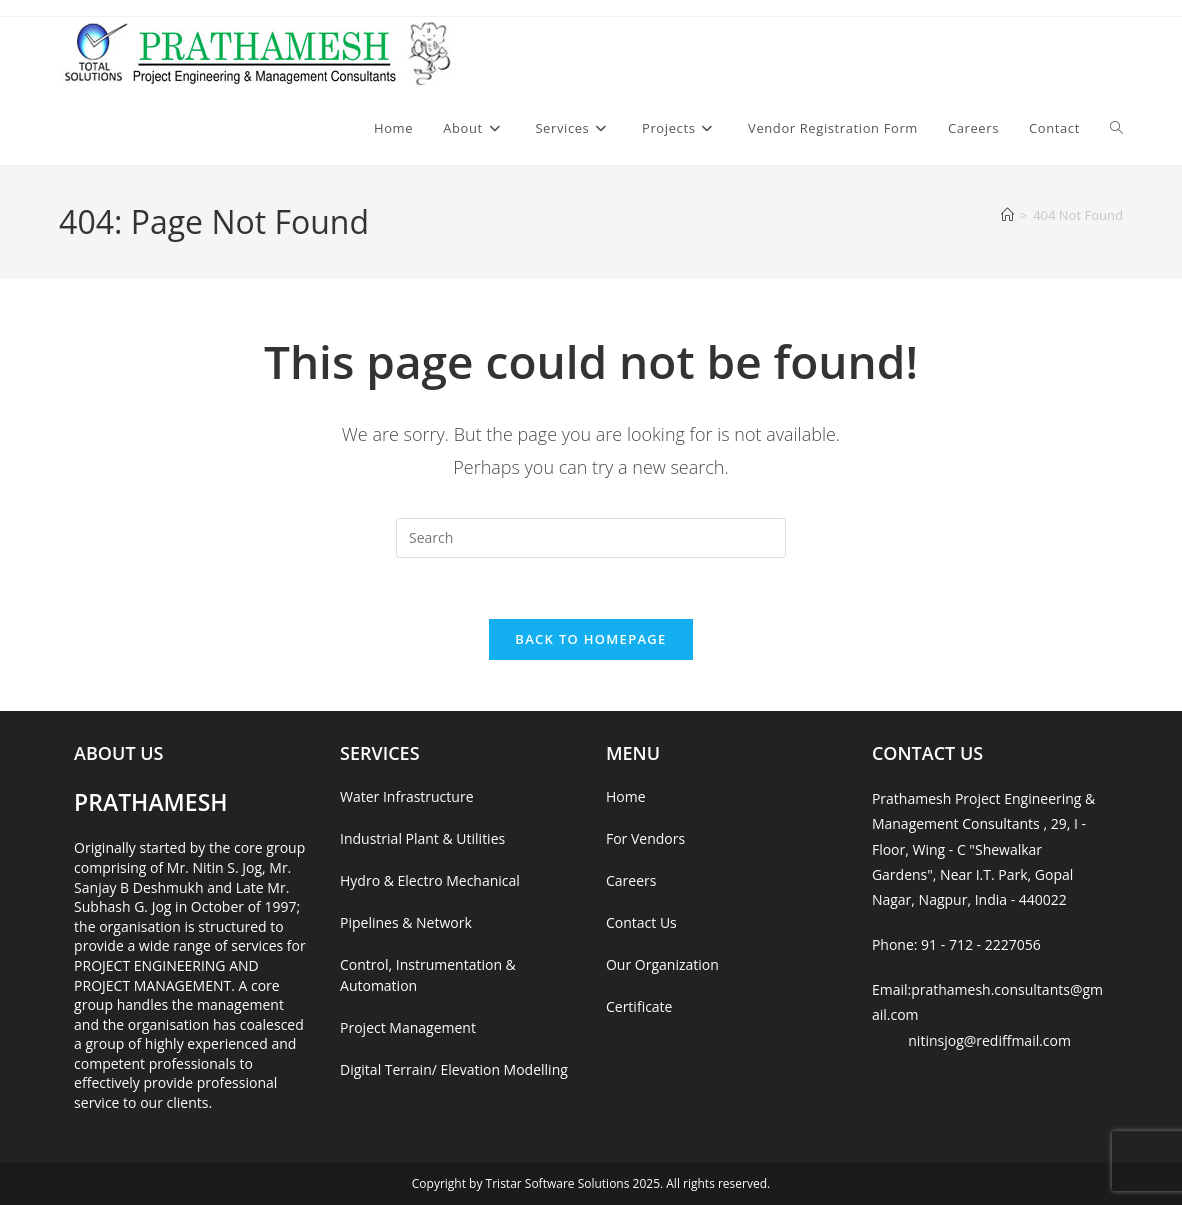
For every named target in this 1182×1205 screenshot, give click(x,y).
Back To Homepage (590, 639)
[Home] (1007, 215)
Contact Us (641, 922)
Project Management (408, 1027)
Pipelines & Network (406, 922)
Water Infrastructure (406, 796)
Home (626, 796)
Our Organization (662, 964)
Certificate (639, 1006)
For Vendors (645, 838)
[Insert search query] (591, 538)
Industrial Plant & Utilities (422, 838)
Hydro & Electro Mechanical (430, 880)
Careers (631, 880)
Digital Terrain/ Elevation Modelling (454, 1069)
